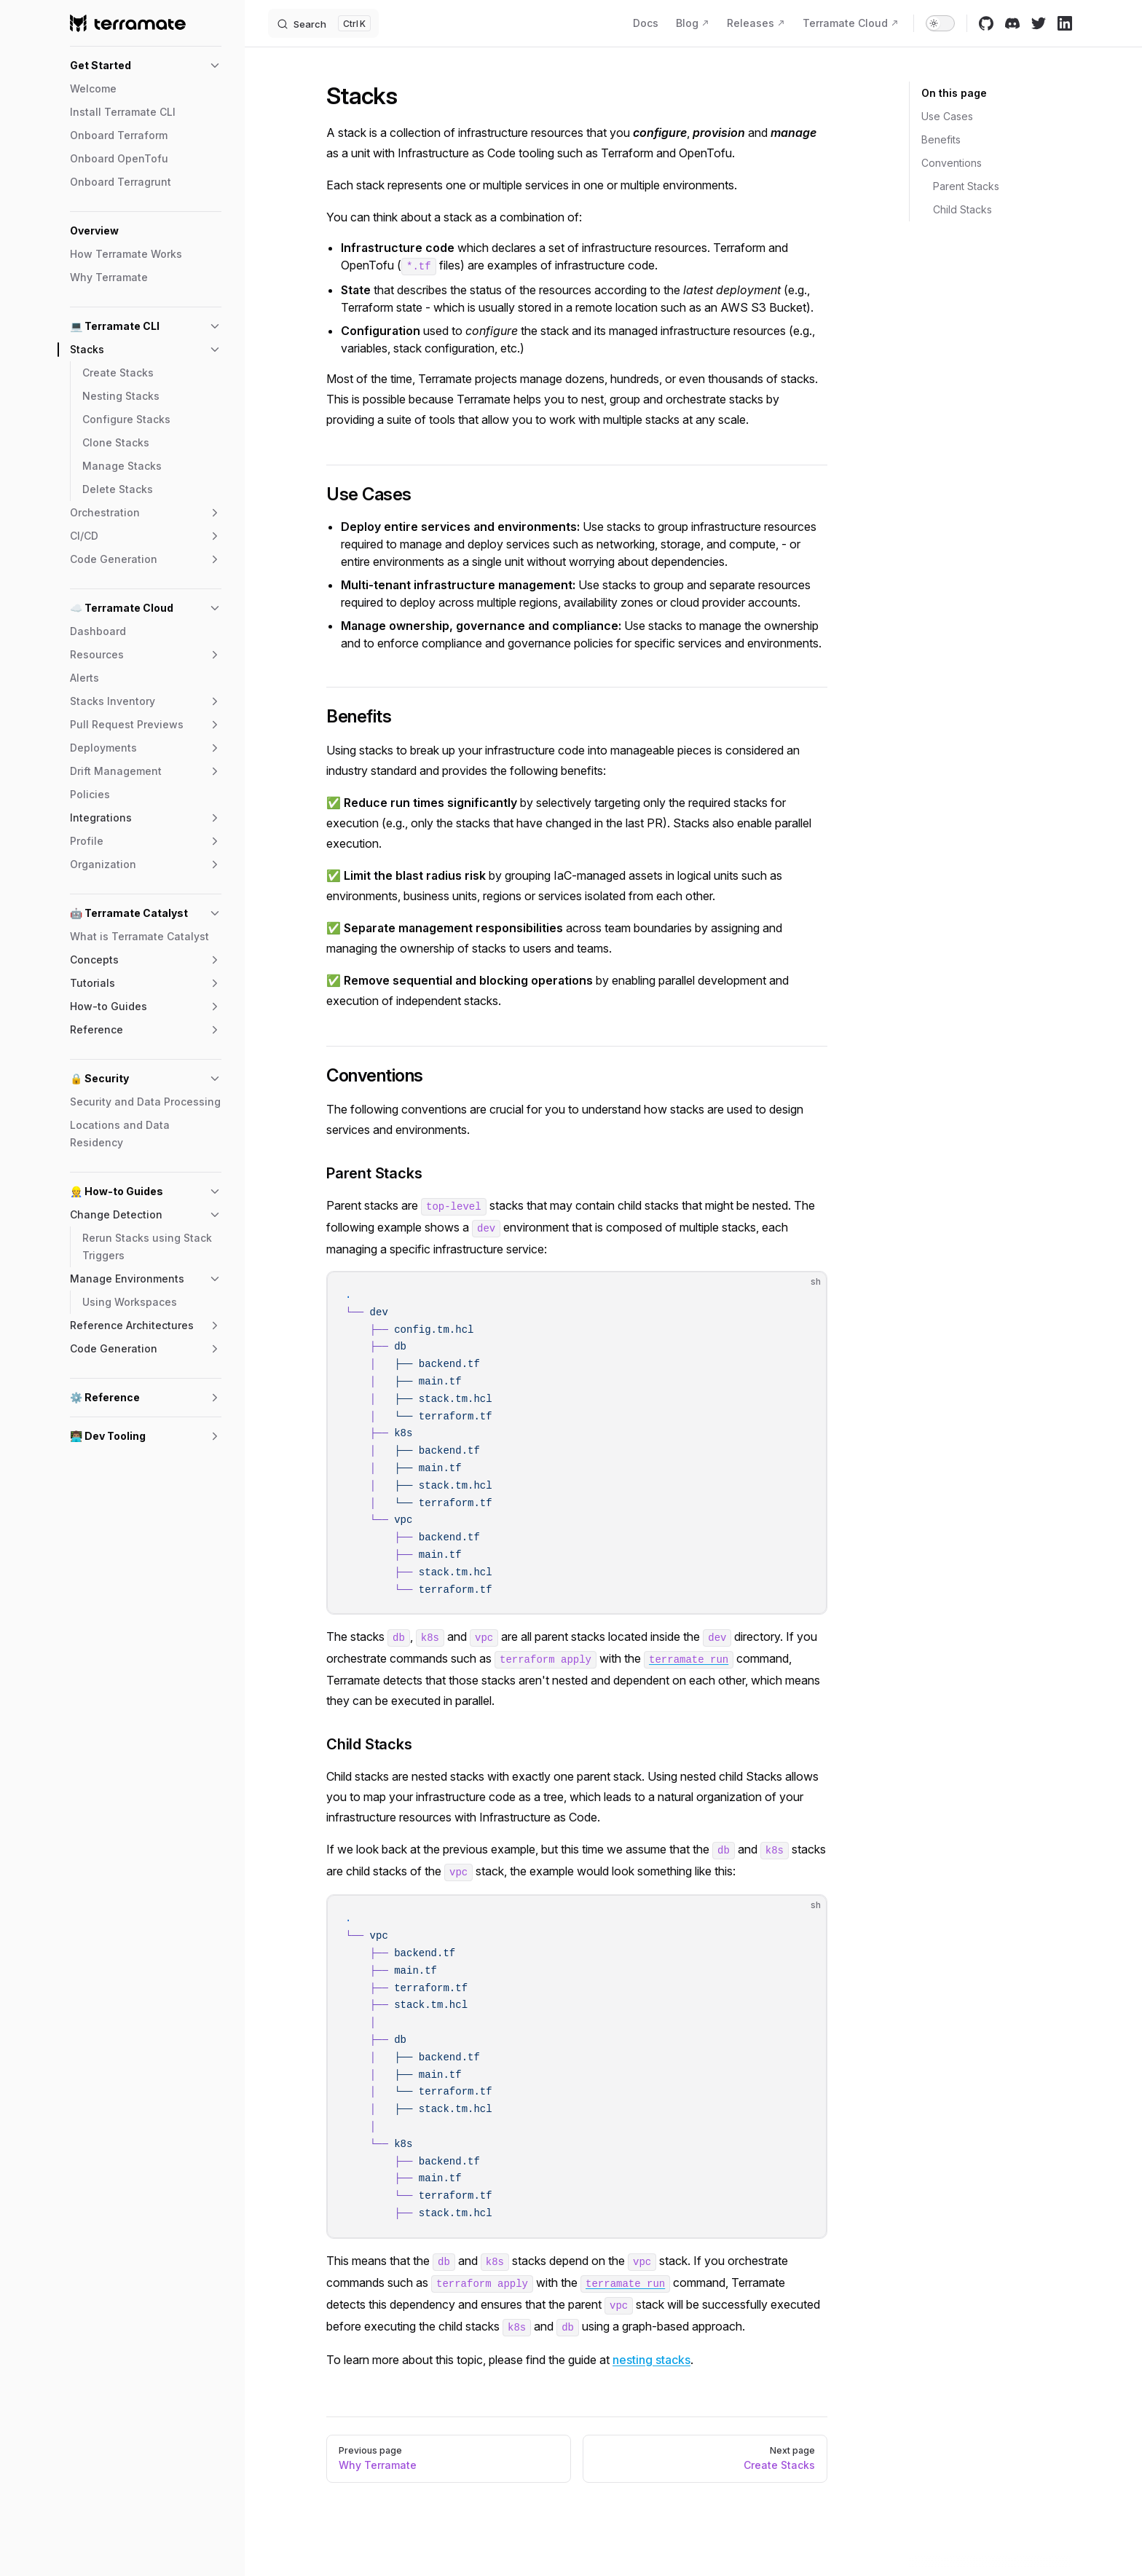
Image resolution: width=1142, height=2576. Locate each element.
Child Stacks (962, 209)
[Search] (323, 23)
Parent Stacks (966, 186)
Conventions (951, 163)
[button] (145, 65)
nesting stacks (651, 2359)
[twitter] (1038, 23)
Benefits (941, 139)
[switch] (940, 23)
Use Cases (947, 116)
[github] (986, 23)
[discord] (1012, 23)
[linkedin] (1065, 23)
